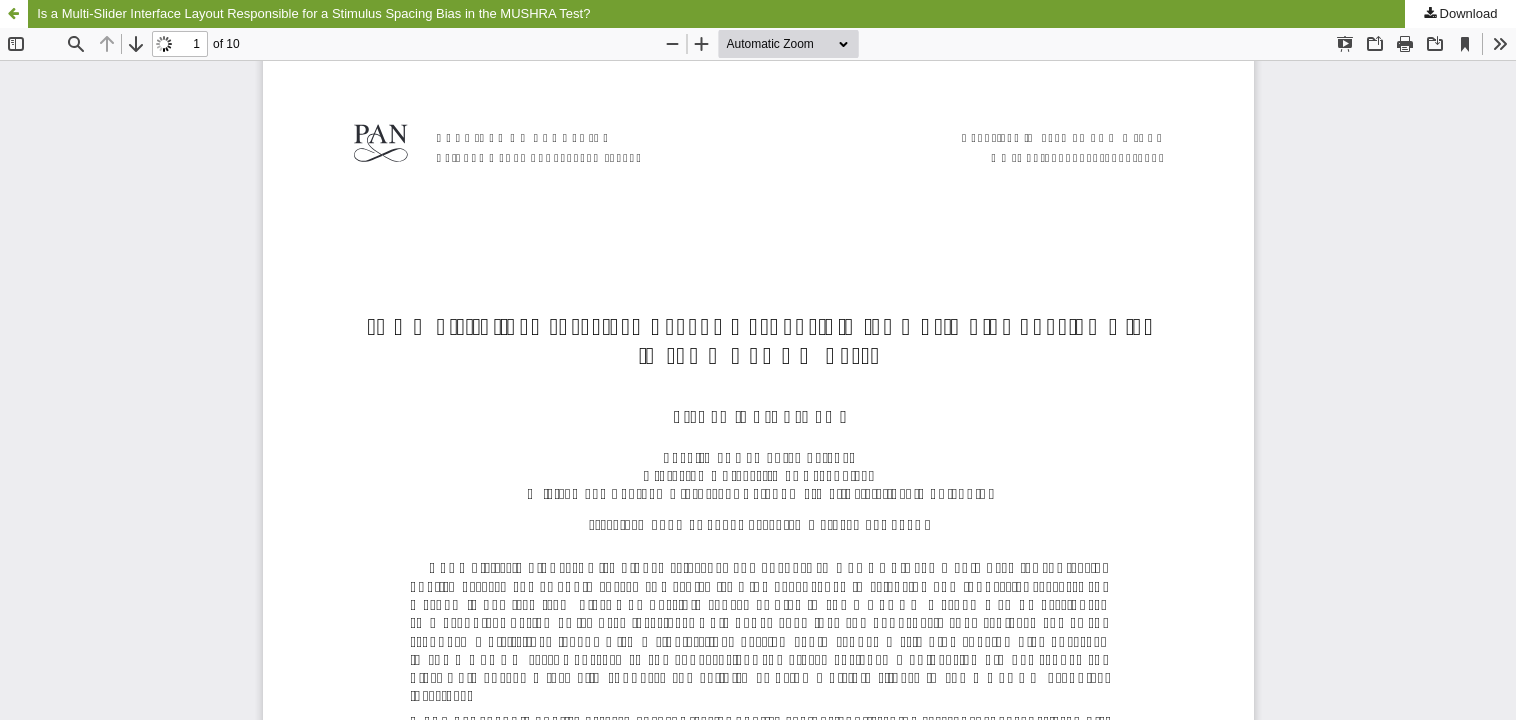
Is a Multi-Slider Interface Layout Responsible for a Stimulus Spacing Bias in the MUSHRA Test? (313, 13)
